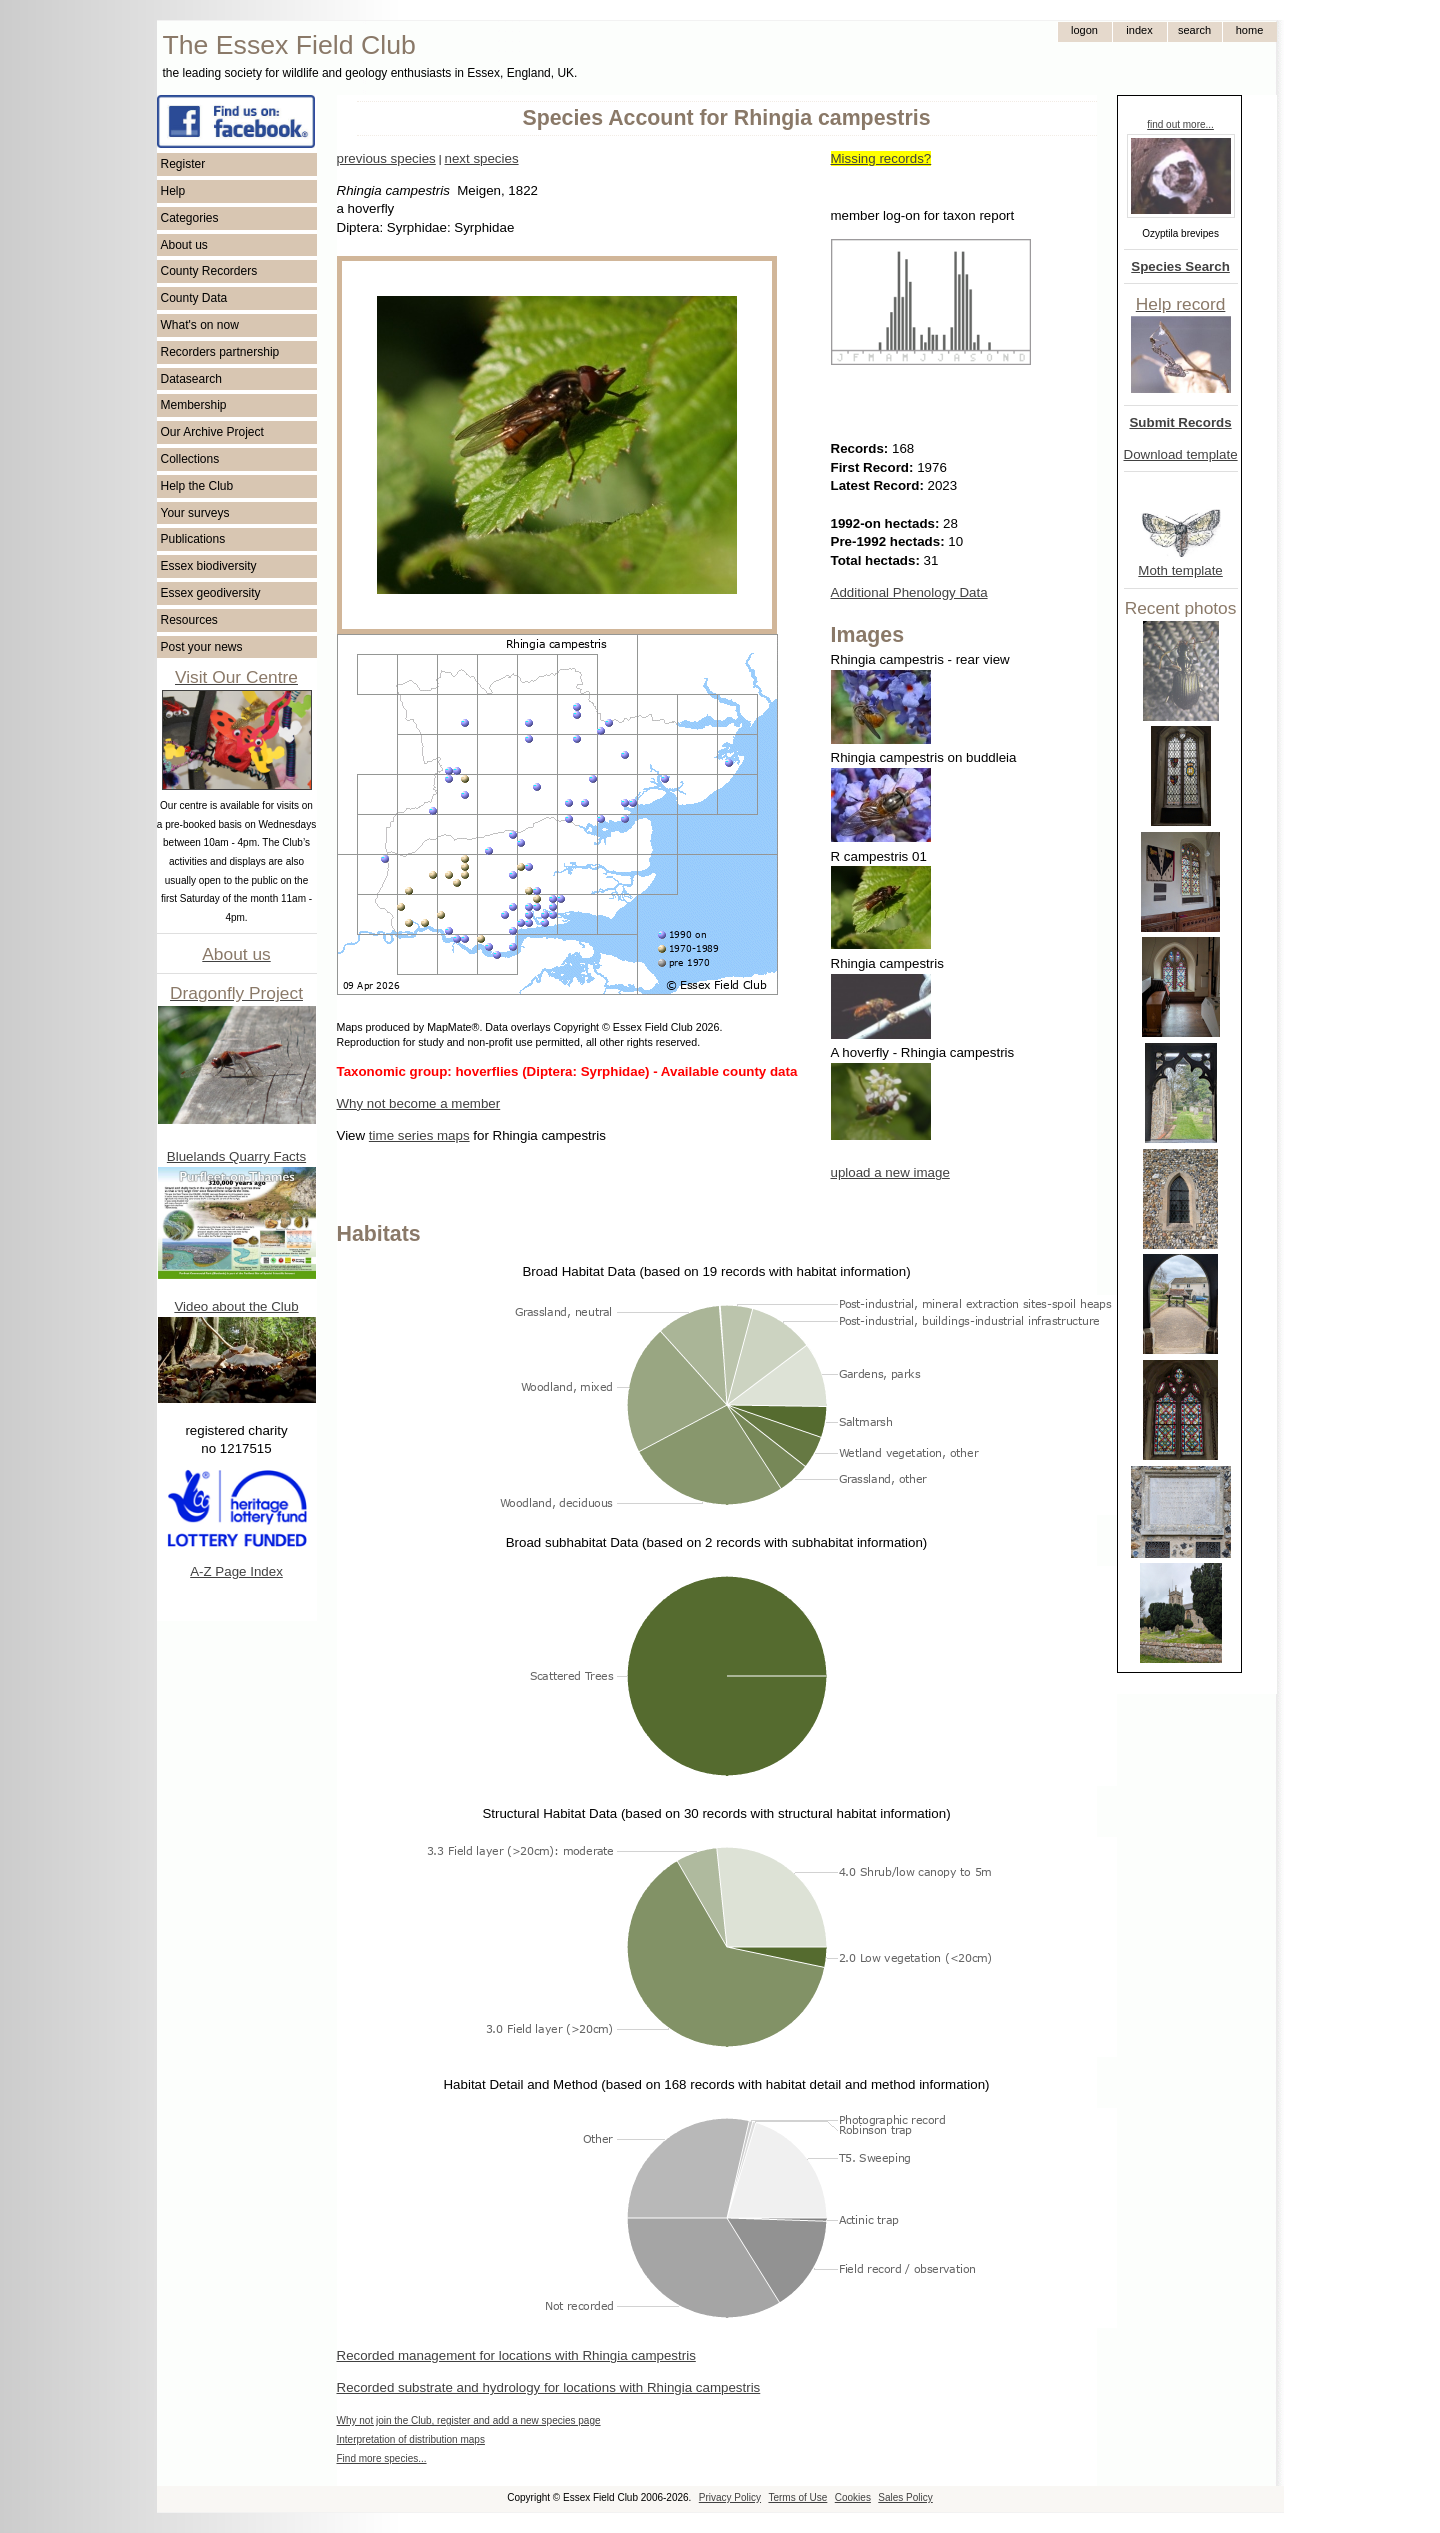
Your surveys (195, 513)
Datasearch (191, 379)
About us (184, 245)
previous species (386, 158)
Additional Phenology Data (909, 592)
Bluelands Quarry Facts (236, 1156)
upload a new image (890, 1172)
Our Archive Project (212, 432)
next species (481, 158)
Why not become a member (419, 1103)
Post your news (202, 647)
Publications (193, 539)
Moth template (1180, 570)
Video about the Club (236, 1306)
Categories (190, 218)
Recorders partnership (220, 352)
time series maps (419, 1135)
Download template (1181, 454)
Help (173, 191)
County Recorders (209, 271)
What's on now (200, 325)
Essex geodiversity (211, 593)
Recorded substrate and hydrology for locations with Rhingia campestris (549, 2387)
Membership (194, 405)
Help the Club (197, 486)
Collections (190, 459)
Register (183, 164)
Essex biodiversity (209, 566)
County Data (194, 298)
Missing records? (881, 158)
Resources (189, 620)
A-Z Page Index (236, 1571)
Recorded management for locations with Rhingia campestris (516, 2355)
